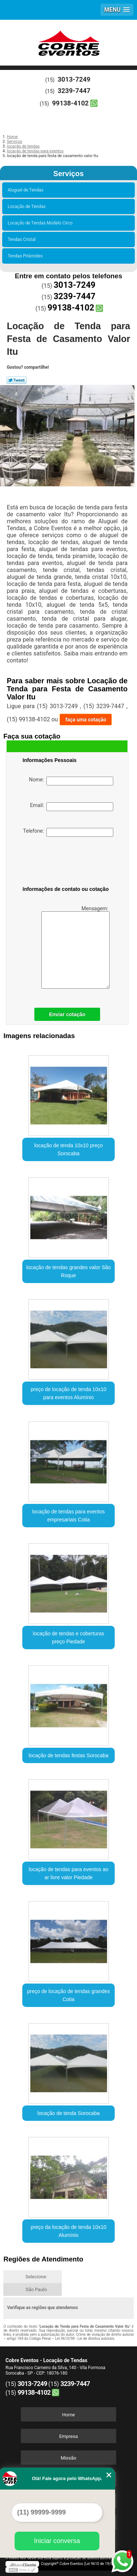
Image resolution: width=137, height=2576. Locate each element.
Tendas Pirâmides (26, 256)
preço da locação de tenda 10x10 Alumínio (68, 2231)
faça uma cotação (85, 719)
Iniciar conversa (57, 2541)
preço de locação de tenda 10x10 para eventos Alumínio (68, 1393)
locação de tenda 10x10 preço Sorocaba (68, 1149)
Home (68, 2414)
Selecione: (36, 2276)
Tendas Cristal (23, 239)
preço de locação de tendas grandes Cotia (68, 1995)
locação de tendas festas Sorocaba (68, 1755)
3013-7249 (74, 79)
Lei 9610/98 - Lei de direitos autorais (84, 2339)
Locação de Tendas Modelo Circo (41, 223)
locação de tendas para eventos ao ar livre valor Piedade (69, 1873)
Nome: (71, 781)
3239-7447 (74, 90)
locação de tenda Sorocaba (68, 2113)
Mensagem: (75, 947)
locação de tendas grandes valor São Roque (68, 1271)
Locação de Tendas (28, 206)
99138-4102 (70, 103)
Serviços (68, 174)
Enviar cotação (67, 1014)
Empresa (68, 2436)
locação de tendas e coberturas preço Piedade (68, 1637)
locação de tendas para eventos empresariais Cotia (68, 1516)
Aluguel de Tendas (27, 190)
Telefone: (68, 832)
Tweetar (17, 380)
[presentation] (69, 862)
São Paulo (36, 2289)
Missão (68, 2458)
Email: (71, 806)
